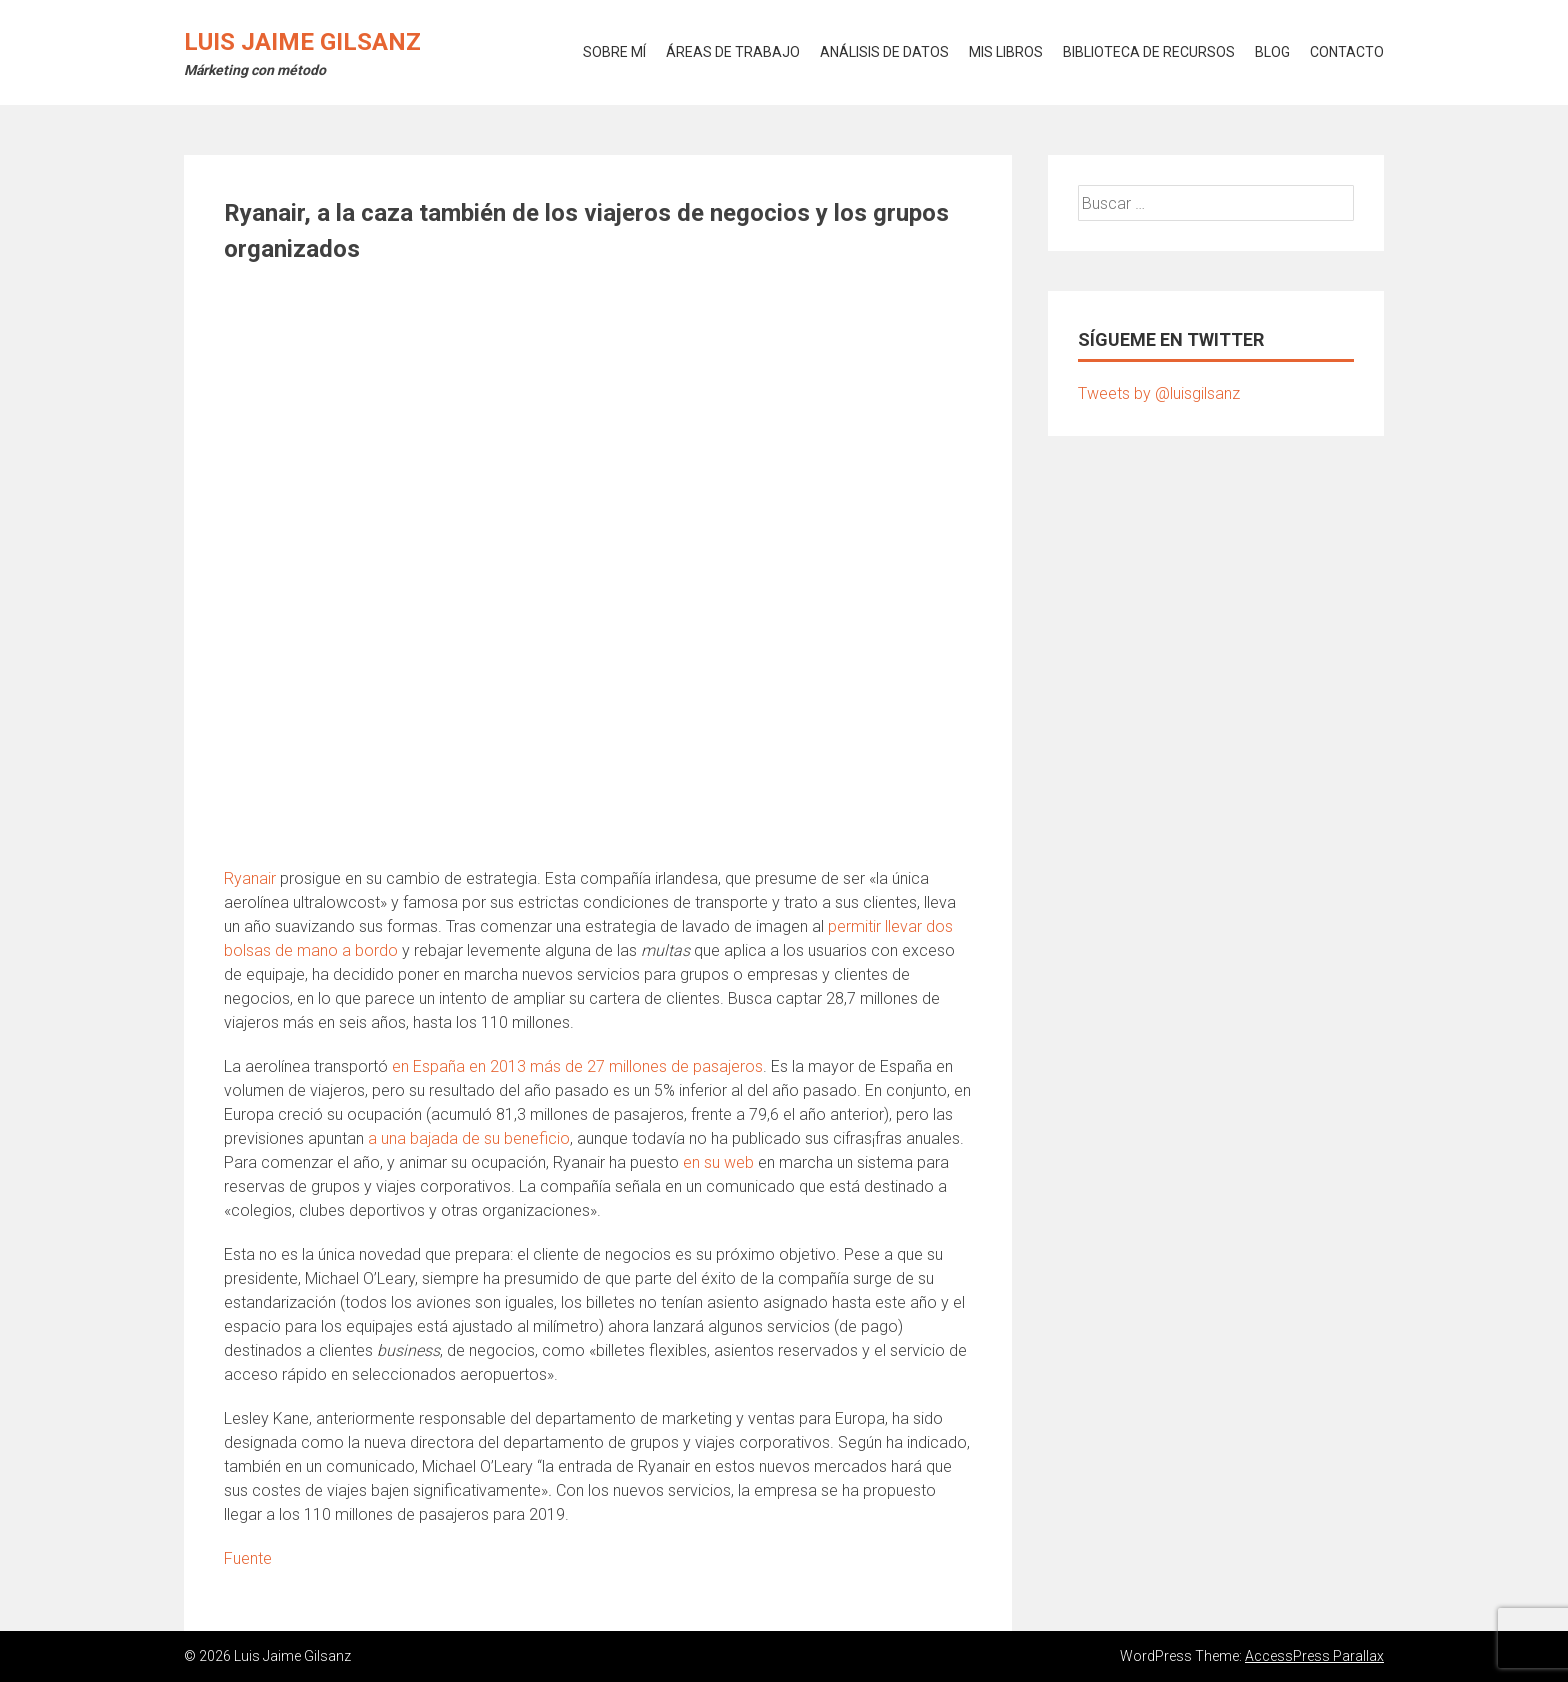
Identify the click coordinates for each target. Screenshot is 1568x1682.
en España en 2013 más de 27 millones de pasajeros (577, 1066)
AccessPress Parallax (1314, 1656)
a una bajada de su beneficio (469, 1138)
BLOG (1272, 52)
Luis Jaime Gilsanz (302, 42)
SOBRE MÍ (614, 52)
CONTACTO (1347, 52)
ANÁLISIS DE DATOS (884, 52)
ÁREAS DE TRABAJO (733, 52)
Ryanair (250, 878)
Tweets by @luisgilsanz (1159, 393)
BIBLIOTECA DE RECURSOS (1149, 52)
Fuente (248, 1558)
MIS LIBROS (1006, 52)
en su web (718, 1162)
